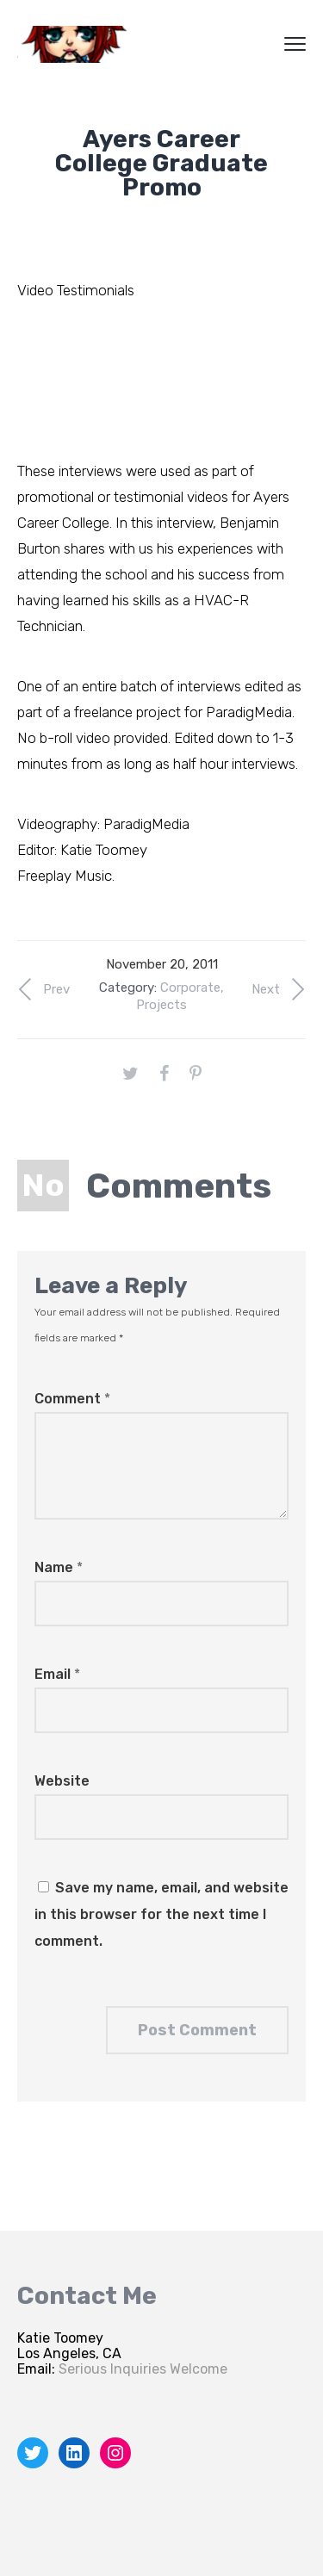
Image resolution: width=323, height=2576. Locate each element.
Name (58, 1567)
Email (57, 1674)
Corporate (190, 987)
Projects (161, 1004)
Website (62, 1781)
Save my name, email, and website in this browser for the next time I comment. (161, 1914)
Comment (72, 1398)
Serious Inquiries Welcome (143, 2369)
